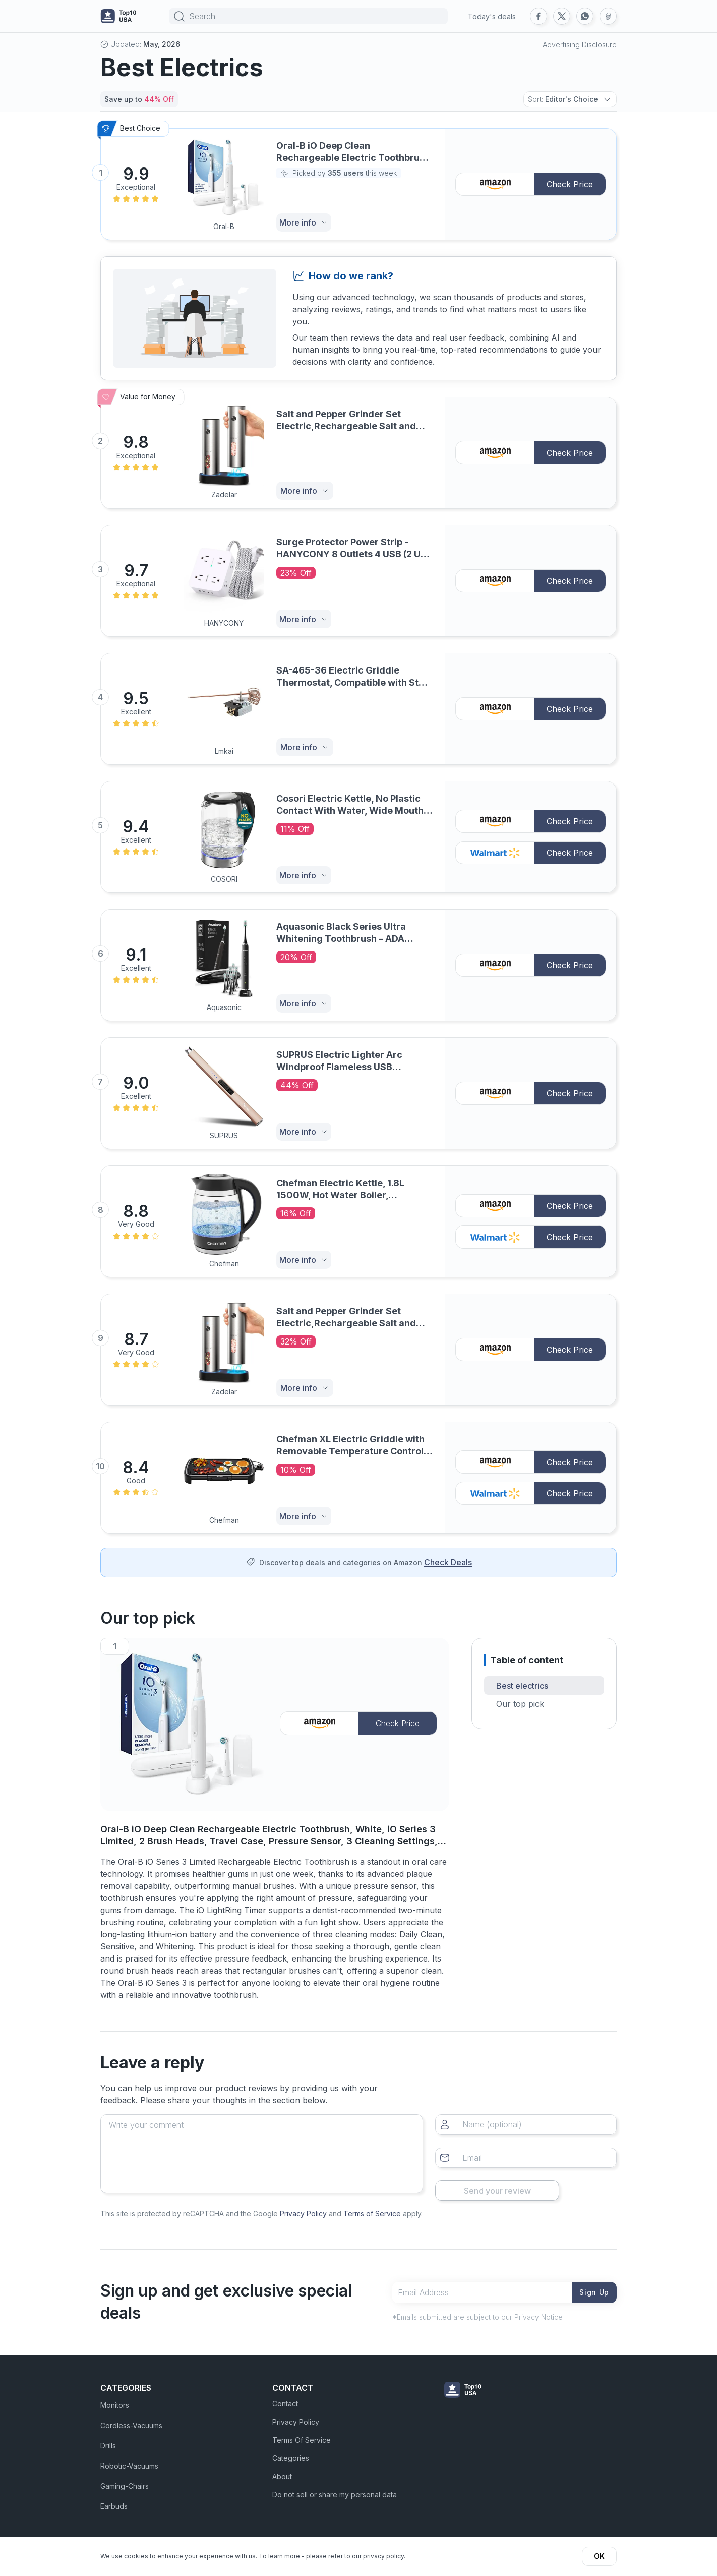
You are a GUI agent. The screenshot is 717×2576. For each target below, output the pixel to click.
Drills (108, 2439)
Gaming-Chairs (124, 2479)
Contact (285, 2397)
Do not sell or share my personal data (334, 2488)
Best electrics (522, 1686)
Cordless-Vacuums (131, 2419)
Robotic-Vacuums (129, 2459)
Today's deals (492, 16)
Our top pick (520, 1704)
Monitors (114, 2398)
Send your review (526, 2183)
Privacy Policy (303, 2206)
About (282, 2470)
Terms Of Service (301, 2433)
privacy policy (383, 2556)
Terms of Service (372, 2206)
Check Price (570, 184)
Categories (290, 2451)
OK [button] (599, 2556)
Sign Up (592, 2285)
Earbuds (114, 2499)
